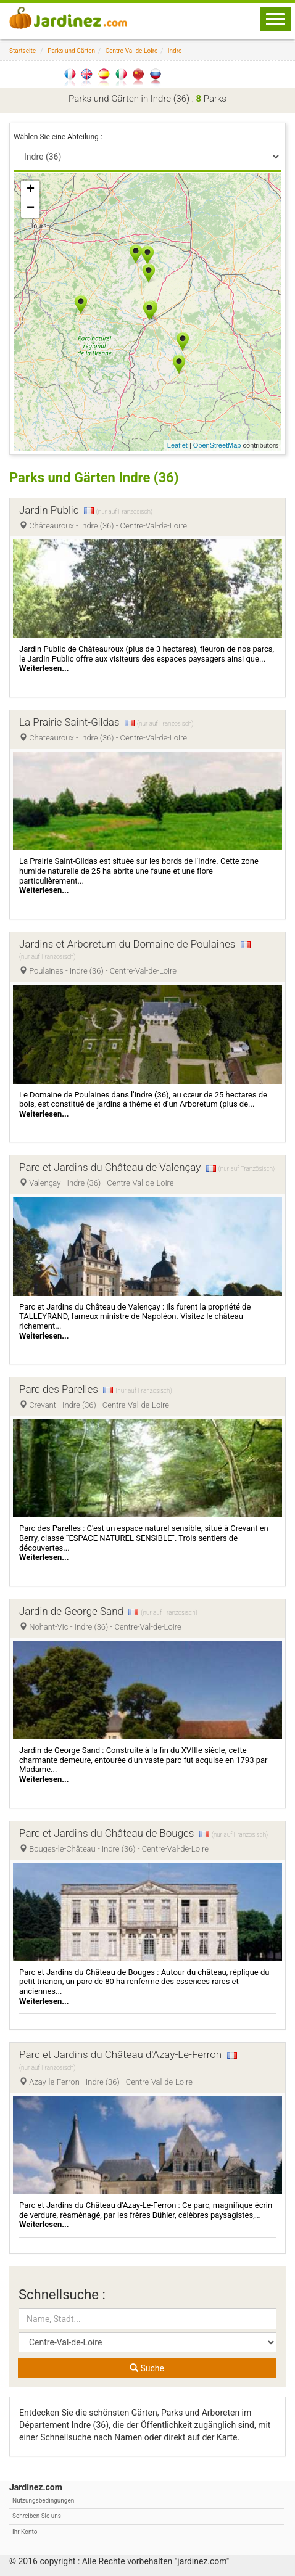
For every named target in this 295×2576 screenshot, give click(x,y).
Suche (147, 2368)
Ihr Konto (24, 2532)
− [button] (31, 208)
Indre (174, 50)
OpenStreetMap (217, 445)
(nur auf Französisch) (124, 511)
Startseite (22, 50)
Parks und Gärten (71, 50)
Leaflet (177, 445)
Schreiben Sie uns (36, 2515)
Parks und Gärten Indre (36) (93, 477)
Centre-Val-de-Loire (132, 50)
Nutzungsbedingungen (43, 2500)
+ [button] (31, 190)
